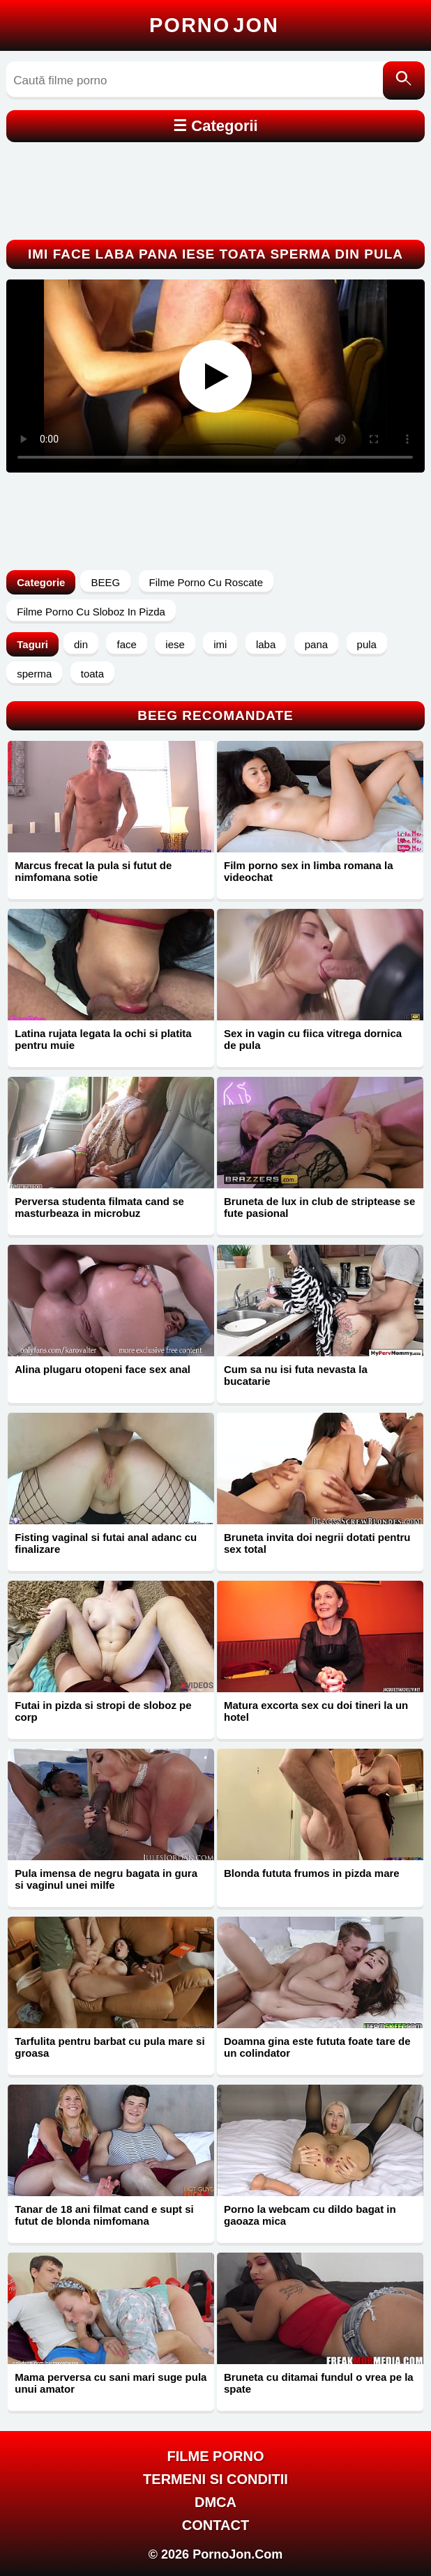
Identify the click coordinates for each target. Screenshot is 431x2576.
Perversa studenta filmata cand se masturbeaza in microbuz (99, 1207)
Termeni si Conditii (215, 2479)
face (126, 644)
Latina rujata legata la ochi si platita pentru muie (103, 1039)
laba (265, 644)
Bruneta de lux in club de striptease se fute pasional (319, 1207)
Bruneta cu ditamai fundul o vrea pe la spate (319, 2383)
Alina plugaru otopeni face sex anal (102, 1369)
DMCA (215, 2502)
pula (367, 644)
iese (175, 644)
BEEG (105, 582)
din (81, 644)
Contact (215, 2525)
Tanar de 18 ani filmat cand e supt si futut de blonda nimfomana (104, 2215)
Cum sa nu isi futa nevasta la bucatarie (296, 1375)
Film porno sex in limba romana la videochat (308, 871)
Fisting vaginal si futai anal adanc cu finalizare (106, 1543)
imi (220, 644)
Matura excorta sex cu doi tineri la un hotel (316, 1711)
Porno (214, 25)
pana (316, 644)
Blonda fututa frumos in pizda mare (312, 1873)
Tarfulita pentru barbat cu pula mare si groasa (109, 2047)
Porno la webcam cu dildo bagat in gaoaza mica (310, 2215)
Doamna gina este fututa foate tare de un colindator (317, 2047)
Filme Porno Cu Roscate (206, 582)
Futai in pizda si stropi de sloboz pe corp (103, 1711)
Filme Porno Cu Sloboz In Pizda (91, 612)
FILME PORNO (215, 2456)
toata (92, 674)
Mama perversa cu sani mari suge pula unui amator (110, 2383)
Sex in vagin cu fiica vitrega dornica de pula (313, 1039)
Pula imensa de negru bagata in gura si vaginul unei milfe (106, 1879)
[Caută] (404, 80)
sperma (34, 674)
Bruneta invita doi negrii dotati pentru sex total (317, 1543)
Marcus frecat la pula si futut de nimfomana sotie (93, 871)
